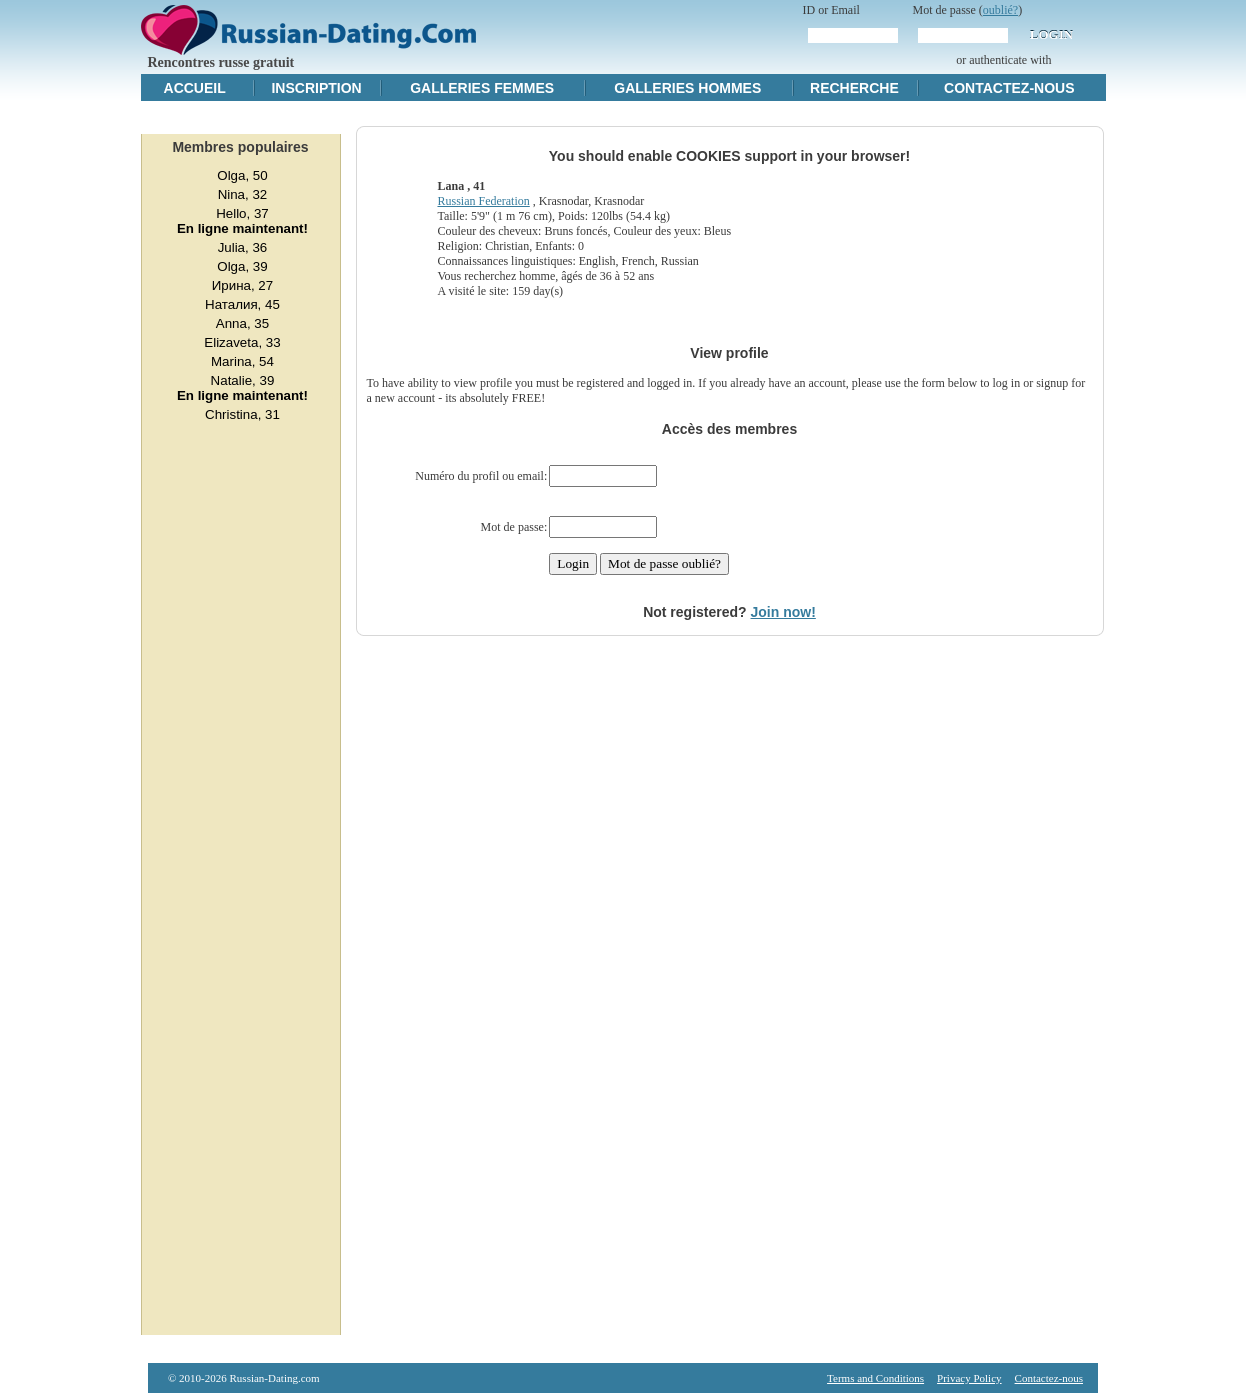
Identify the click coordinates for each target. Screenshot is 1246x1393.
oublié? (1000, 10)
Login (1051, 34)
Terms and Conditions (875, 1378)
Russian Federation (483, 201)
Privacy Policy (969, 1378)
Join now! (783, 612)
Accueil (195, 88)
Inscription (316, 88)
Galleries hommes (687, 88)
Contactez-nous (1009, 88)
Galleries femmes (482, 88)
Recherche (854, 88)
